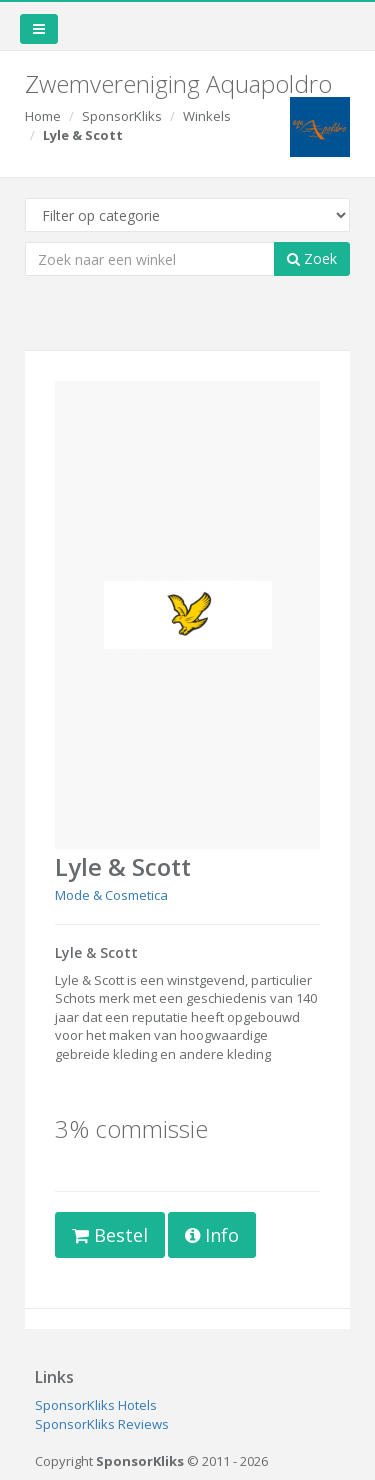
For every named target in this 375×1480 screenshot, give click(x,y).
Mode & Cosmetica (111, 895)
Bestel (110, 1235)
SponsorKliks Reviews (102, 1424)
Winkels (207, 116)
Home (43, 116)
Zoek (312, 258)
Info (212, 1235)
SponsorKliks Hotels (96, 1405)
